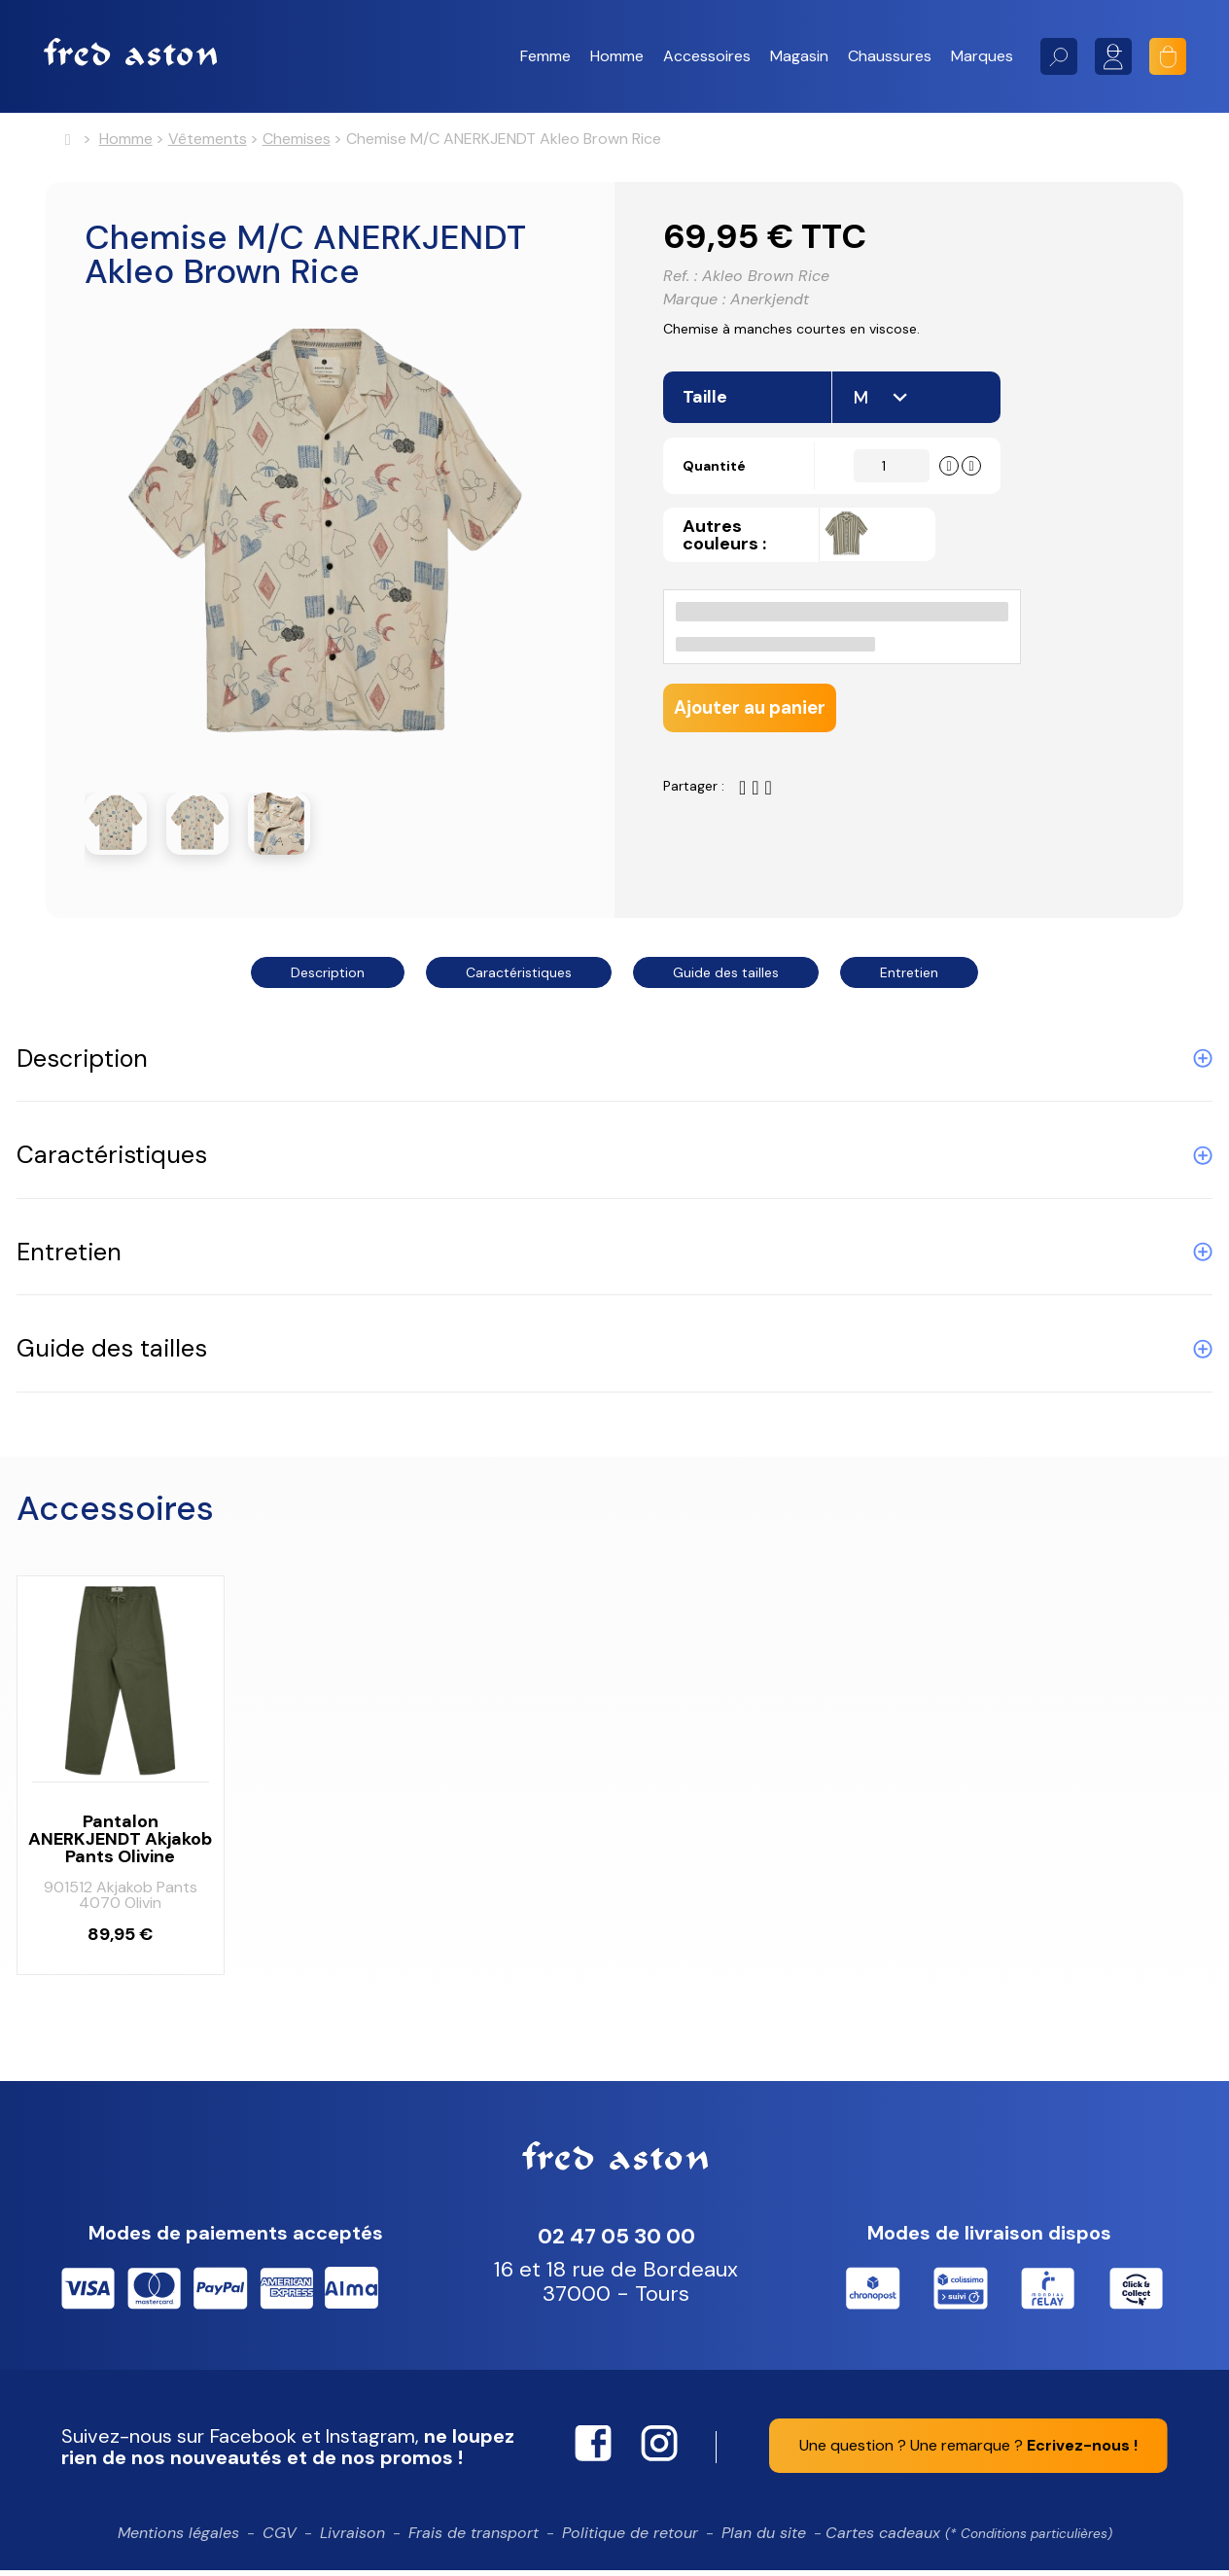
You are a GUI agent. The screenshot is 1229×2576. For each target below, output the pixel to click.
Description (328, 978)
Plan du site (763, 2538)
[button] (545, 56)
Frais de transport (473, 2538)
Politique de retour (630, 2538)
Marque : (694, 308)
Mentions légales (178, 2538)
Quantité (725, 486)
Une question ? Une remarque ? (968, 2451)
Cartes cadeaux (968, 2538)
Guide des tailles (726, 978)
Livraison (352, 2538)
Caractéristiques (519, 978)
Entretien (909, 978)
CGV (280, 2538)
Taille (707, 417)
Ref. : (680, 285)
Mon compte (1113, 56)
